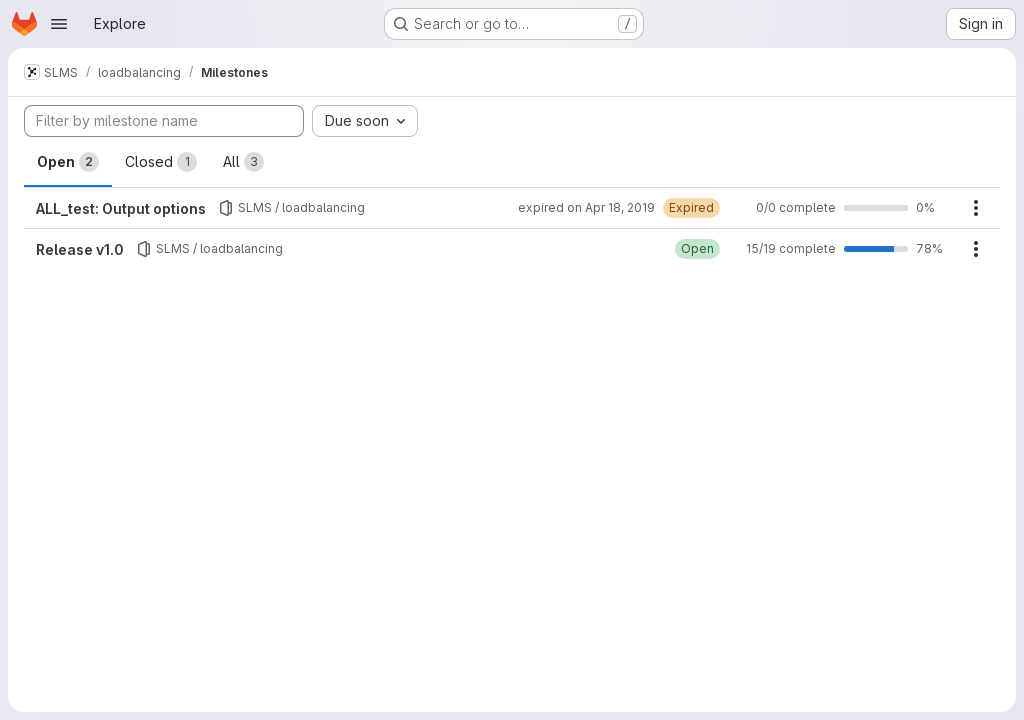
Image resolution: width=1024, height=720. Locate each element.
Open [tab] (68, 162)
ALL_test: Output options (121, 208)
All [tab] (243, 162)
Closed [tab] (161, 162)
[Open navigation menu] (59, 24)
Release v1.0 (80, 249)
